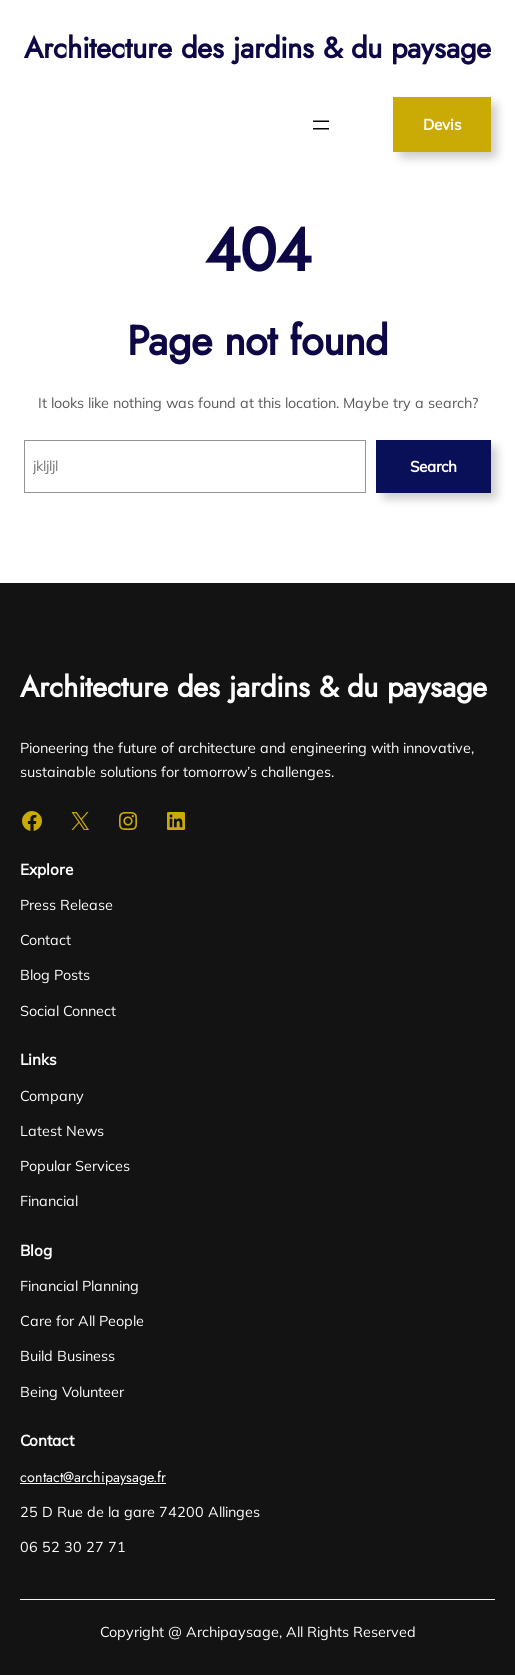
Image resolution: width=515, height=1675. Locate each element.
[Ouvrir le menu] (321, 125)
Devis (442, 124)
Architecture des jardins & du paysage (257, 48)
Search (433, 466)
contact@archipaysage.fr (93, 1477)
